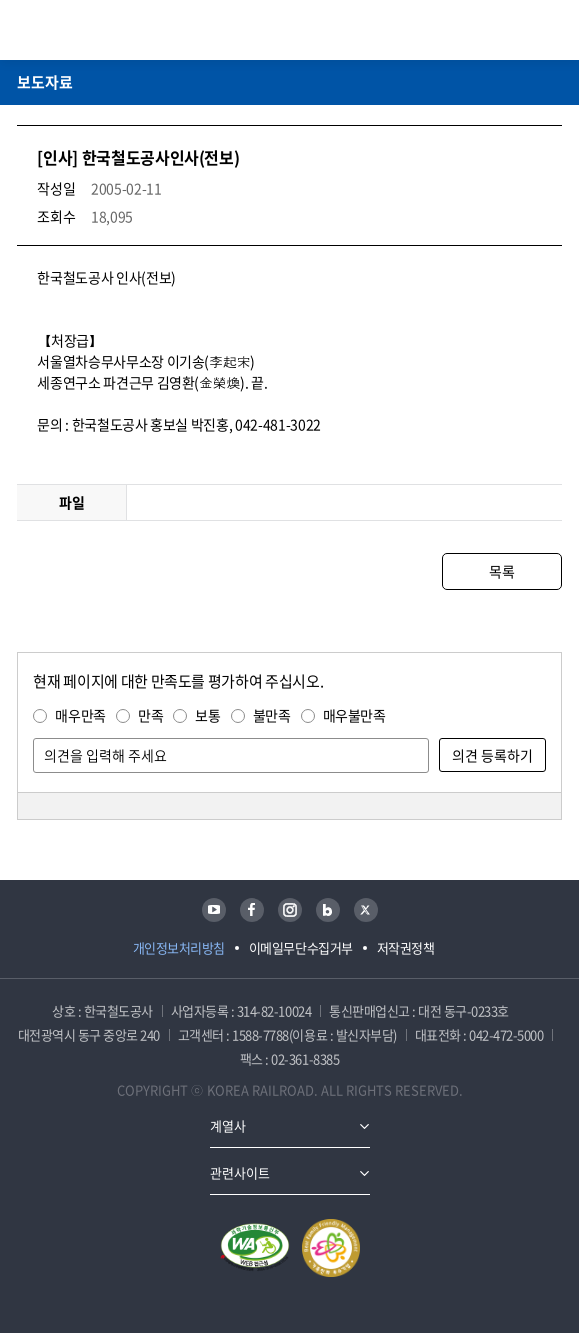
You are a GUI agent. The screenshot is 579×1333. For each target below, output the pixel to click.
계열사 (228, 1125)
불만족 (272, 715)
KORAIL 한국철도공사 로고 (95, 30)
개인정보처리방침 (179, 947)
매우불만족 (354, 715)
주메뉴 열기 (550, 30)
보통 (207, 715)
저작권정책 (406, 947)
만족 (150, 715)
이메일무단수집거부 (301, 947)
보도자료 (45, 82)
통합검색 (520, 30)
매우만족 (80, 715)
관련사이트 (240, 1172)
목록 (501, 571)
